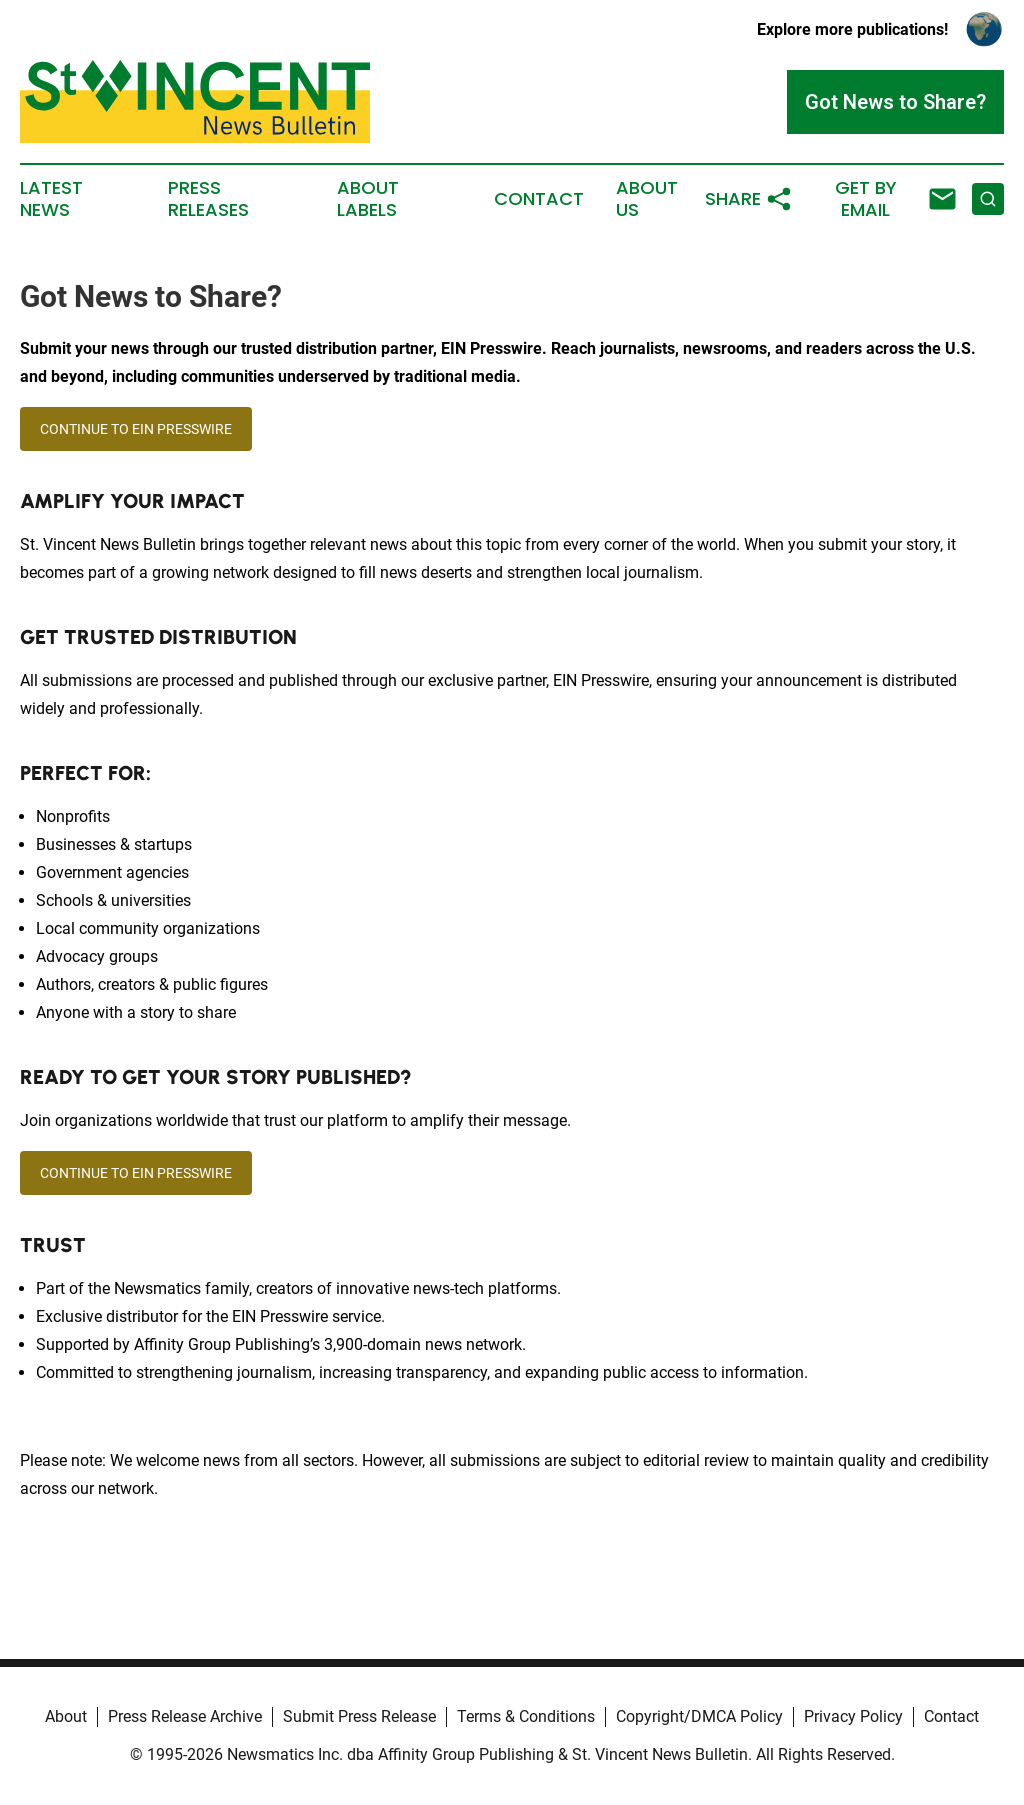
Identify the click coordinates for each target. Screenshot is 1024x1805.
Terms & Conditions (526, 1716)
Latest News (51, 199)
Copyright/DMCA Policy (699, 1716)
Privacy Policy (853, 1716)
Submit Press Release (359, 1716)
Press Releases (208, 199)
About (66, 1716)
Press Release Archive (185, 1716)
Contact (539, 199)
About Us (647, 199)
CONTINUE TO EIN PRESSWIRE (136, 429)
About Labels (368, 199)
